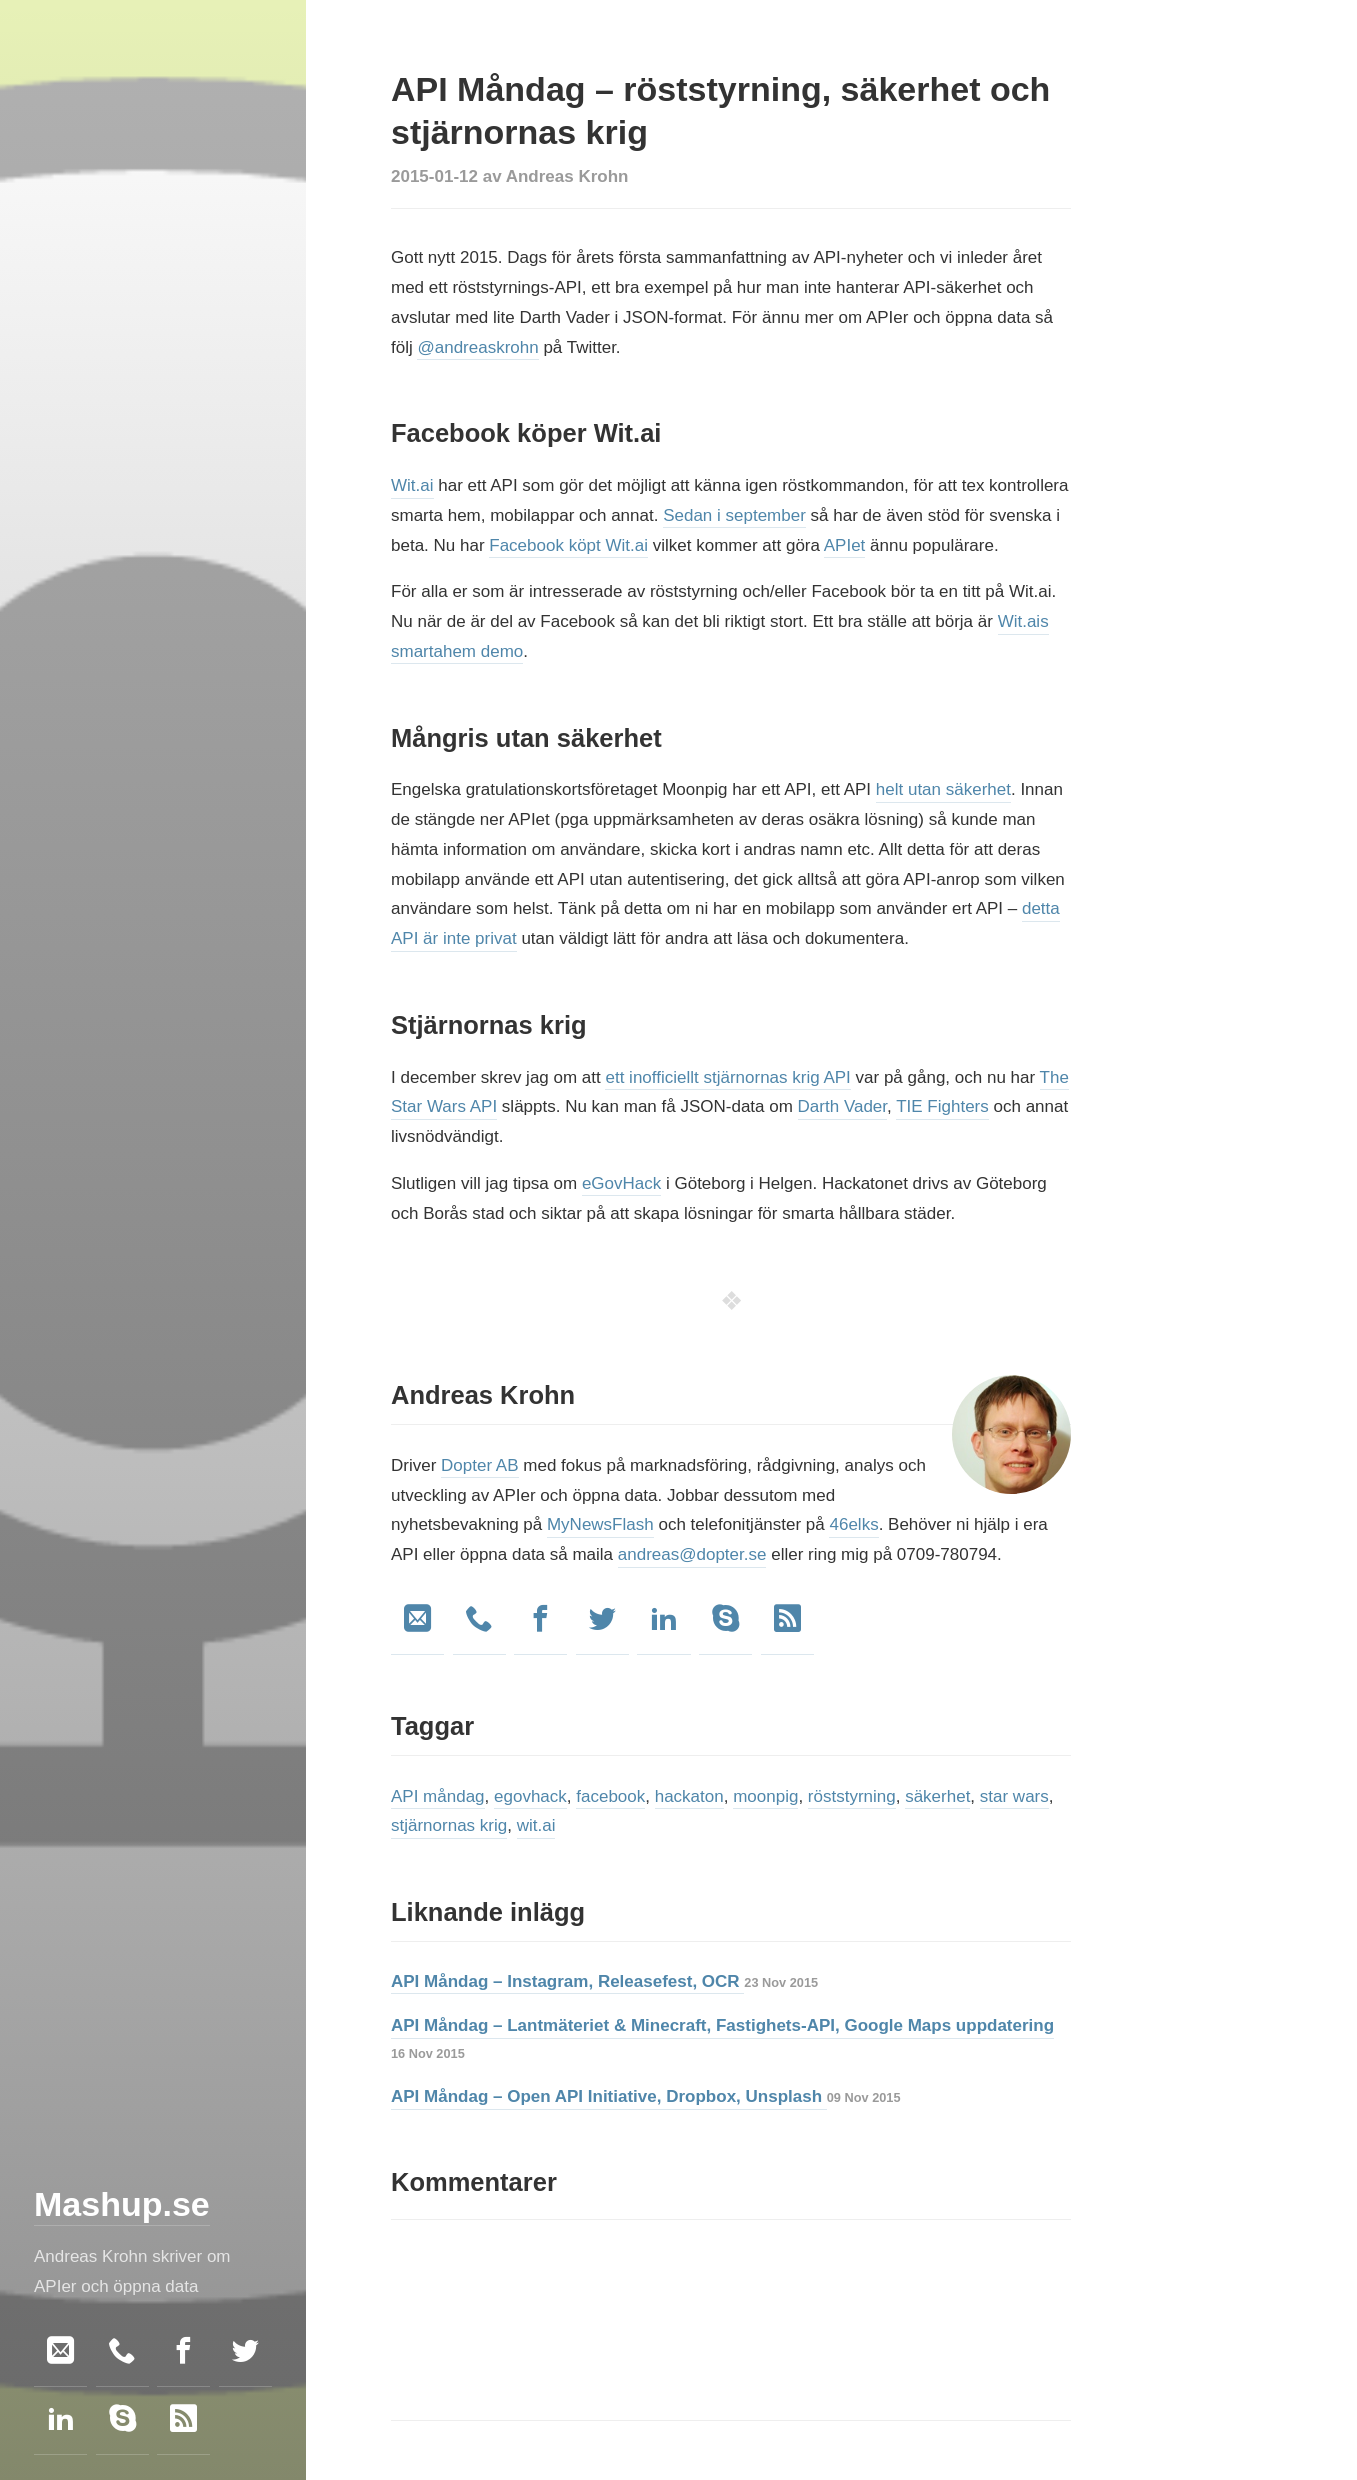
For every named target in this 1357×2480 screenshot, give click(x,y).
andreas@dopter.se (692, 1554)
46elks (853, 1524)
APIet (845, 545)
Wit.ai (412, 485)
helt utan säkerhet (943, 789)
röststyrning (852, 1796)
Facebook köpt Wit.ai (568, 545)
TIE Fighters (942, 1106)
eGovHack (621, 1183)
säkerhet (937, 1796)
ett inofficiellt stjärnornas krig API (727, 1077)
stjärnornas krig (449, 1825)
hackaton (689, 1796)
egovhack (530, 1796)
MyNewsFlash (600, 1524)
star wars (1014, 1796)
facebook (610, 1796)
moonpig (765, 1796)
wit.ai (536, 1825)
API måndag (438, 1796)
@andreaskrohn (477, 347)
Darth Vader (842, 1106)
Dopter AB (480, 1465)
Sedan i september (734, 515)
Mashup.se (122, 2204)
